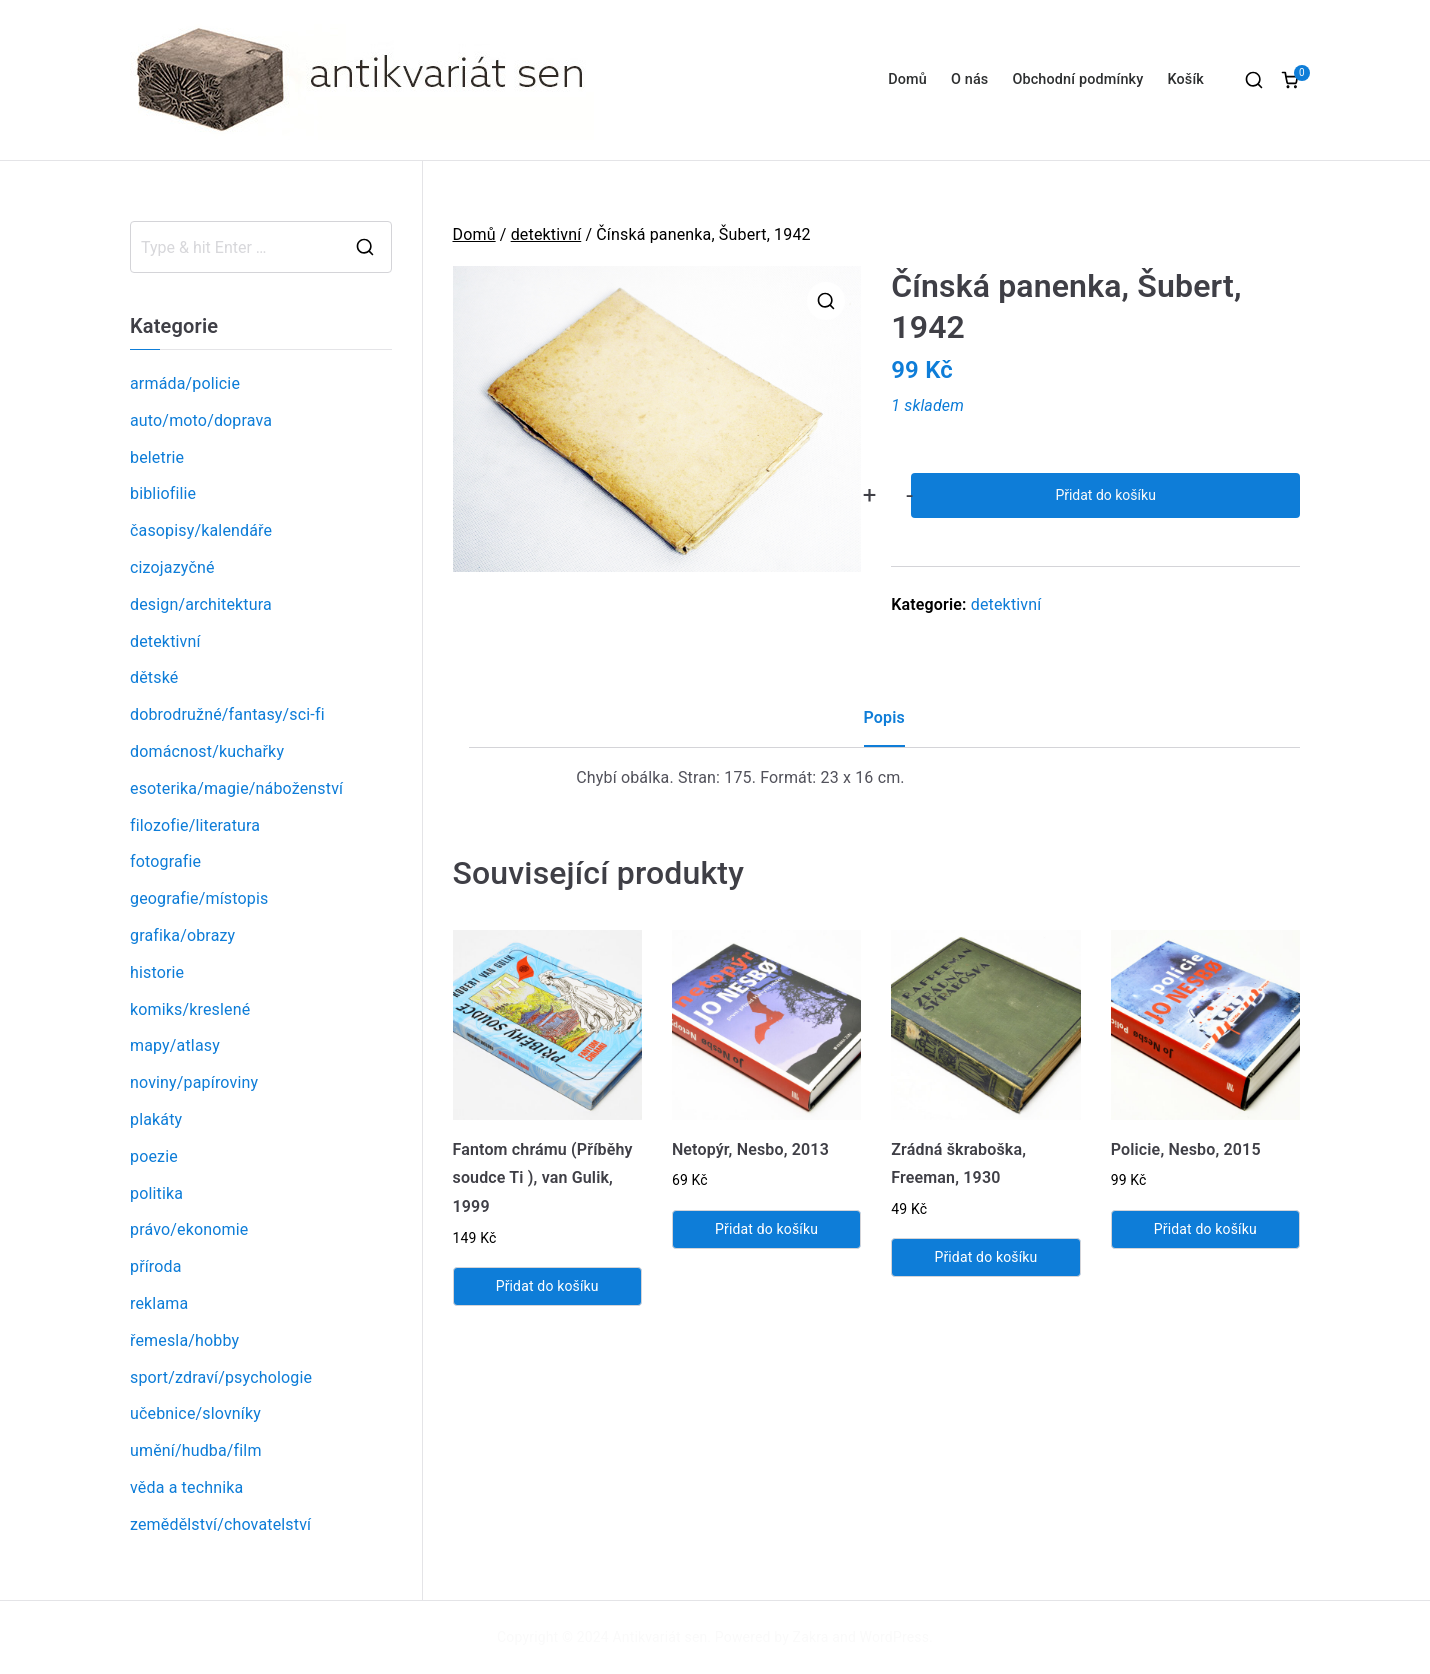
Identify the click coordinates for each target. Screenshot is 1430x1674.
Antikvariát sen (660, 1637)
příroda (156, 1266)
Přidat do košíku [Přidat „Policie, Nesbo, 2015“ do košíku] (1205, 1229)
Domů (907, 79)
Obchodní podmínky (1077, 79)
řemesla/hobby (184, 1340)
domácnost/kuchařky (207, 751)
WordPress (894, 1637)
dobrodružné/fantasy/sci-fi (227, 714)
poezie (154, 1156)
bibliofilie (163, 493)
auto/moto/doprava (201, 420)
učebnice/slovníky (195, 1413)
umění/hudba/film (196, 1450)
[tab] (884, 725)
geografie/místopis (199, 898)
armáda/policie (185, 383)
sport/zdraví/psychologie (221, 1377)
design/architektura (201, 604)
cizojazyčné (172, 567)
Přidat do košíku (1105, 495)
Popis (884, 717)
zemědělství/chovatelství (220, 1524)
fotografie (165, 861)
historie (157, 972)
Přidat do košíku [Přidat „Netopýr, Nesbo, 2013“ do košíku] (766, 1229)
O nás (969, 79)
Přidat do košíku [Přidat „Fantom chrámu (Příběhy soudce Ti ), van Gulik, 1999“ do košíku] (547, 1286)
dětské (154, 677)
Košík (1185, 79)
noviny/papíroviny (194, 1082)
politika (156, 1193)
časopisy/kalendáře (201, 530)
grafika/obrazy (182, 935)
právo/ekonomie (189, 1229)
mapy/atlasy (175, 1045)
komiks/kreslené (190, 1009)
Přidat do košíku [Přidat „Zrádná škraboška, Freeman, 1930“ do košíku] (985, 1257)
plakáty (156, 1119)
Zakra (811, 1637)
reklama (159, 1303)
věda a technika (186, 1487)
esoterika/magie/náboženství (236, 788)
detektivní (546, 234)
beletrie (157, 457)
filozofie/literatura (195, 825)
